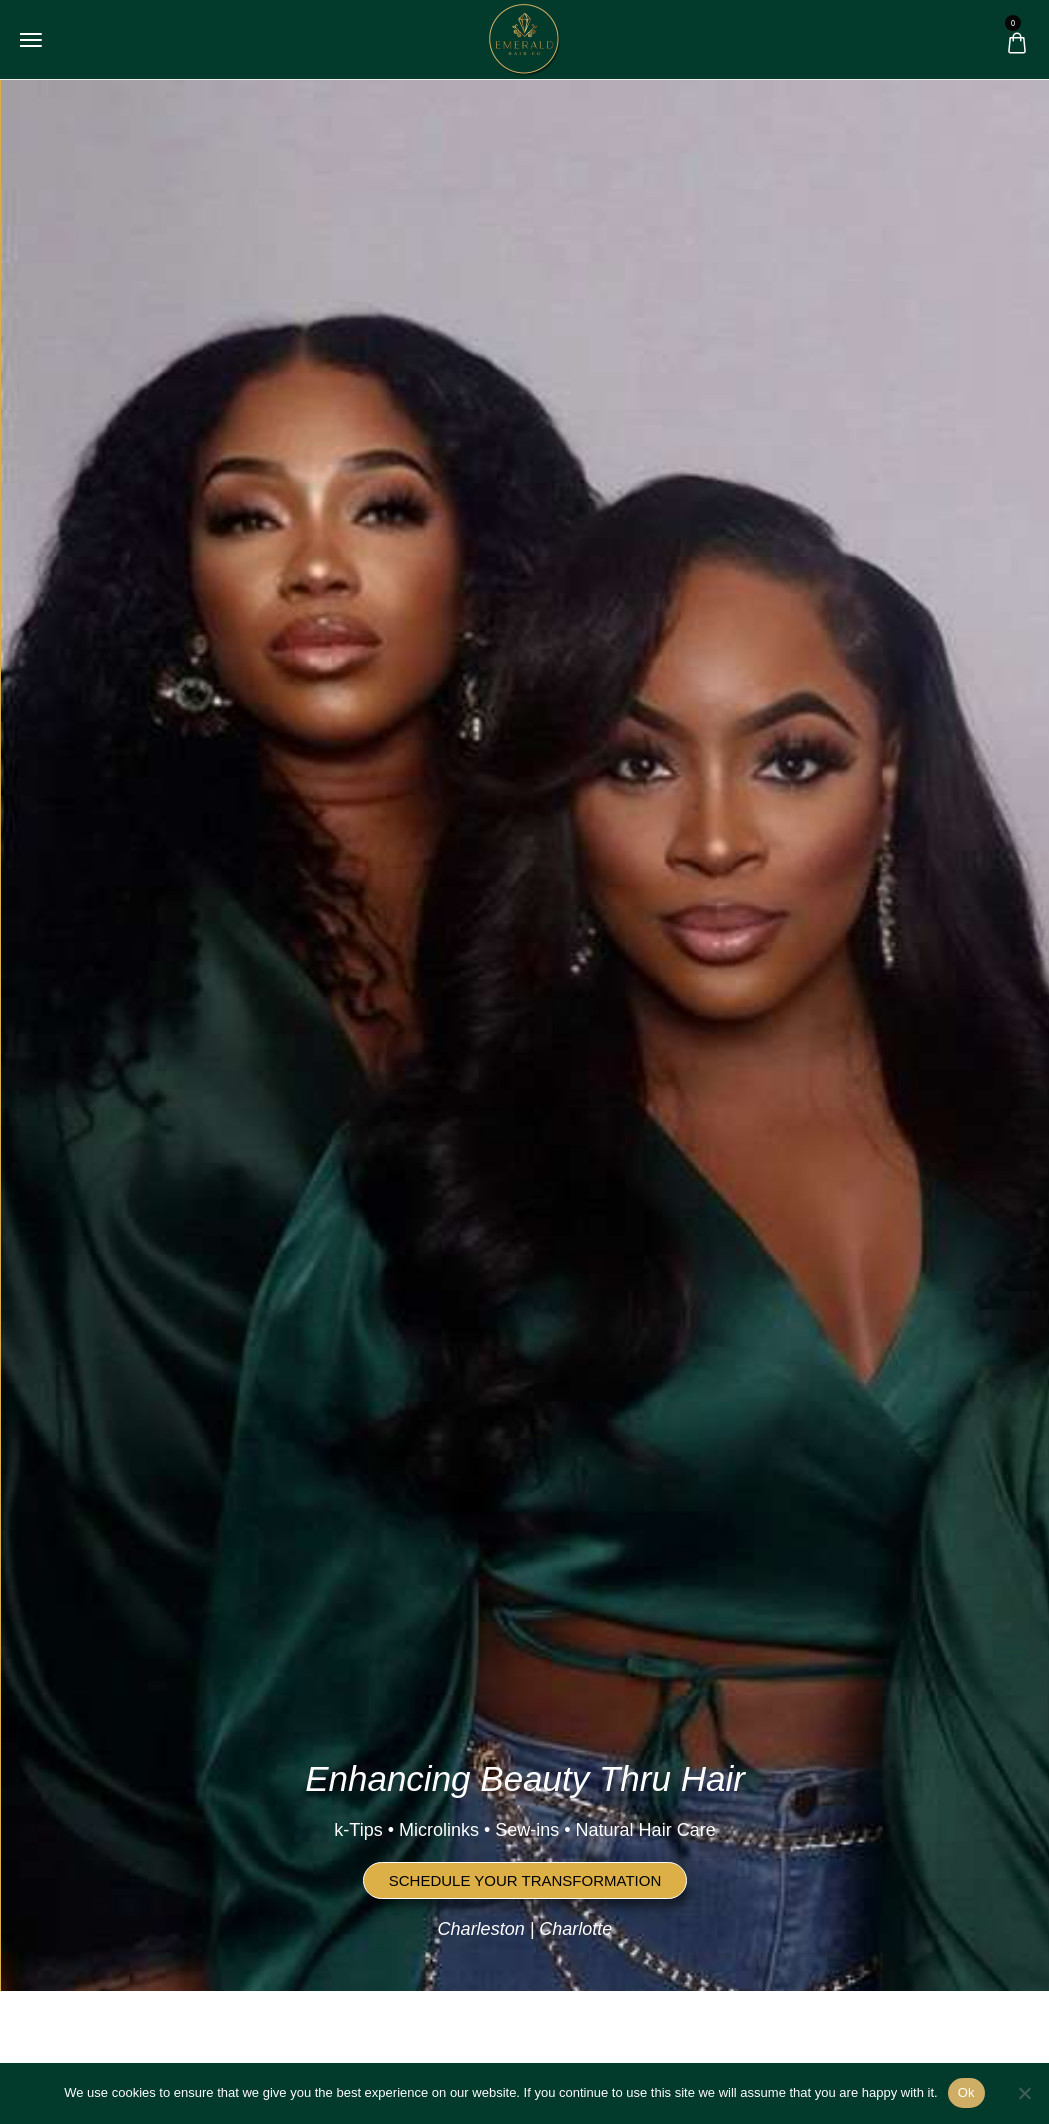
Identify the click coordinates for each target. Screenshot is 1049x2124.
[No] (1024, 2093)
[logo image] (524, 38)
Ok (966, 2092)
